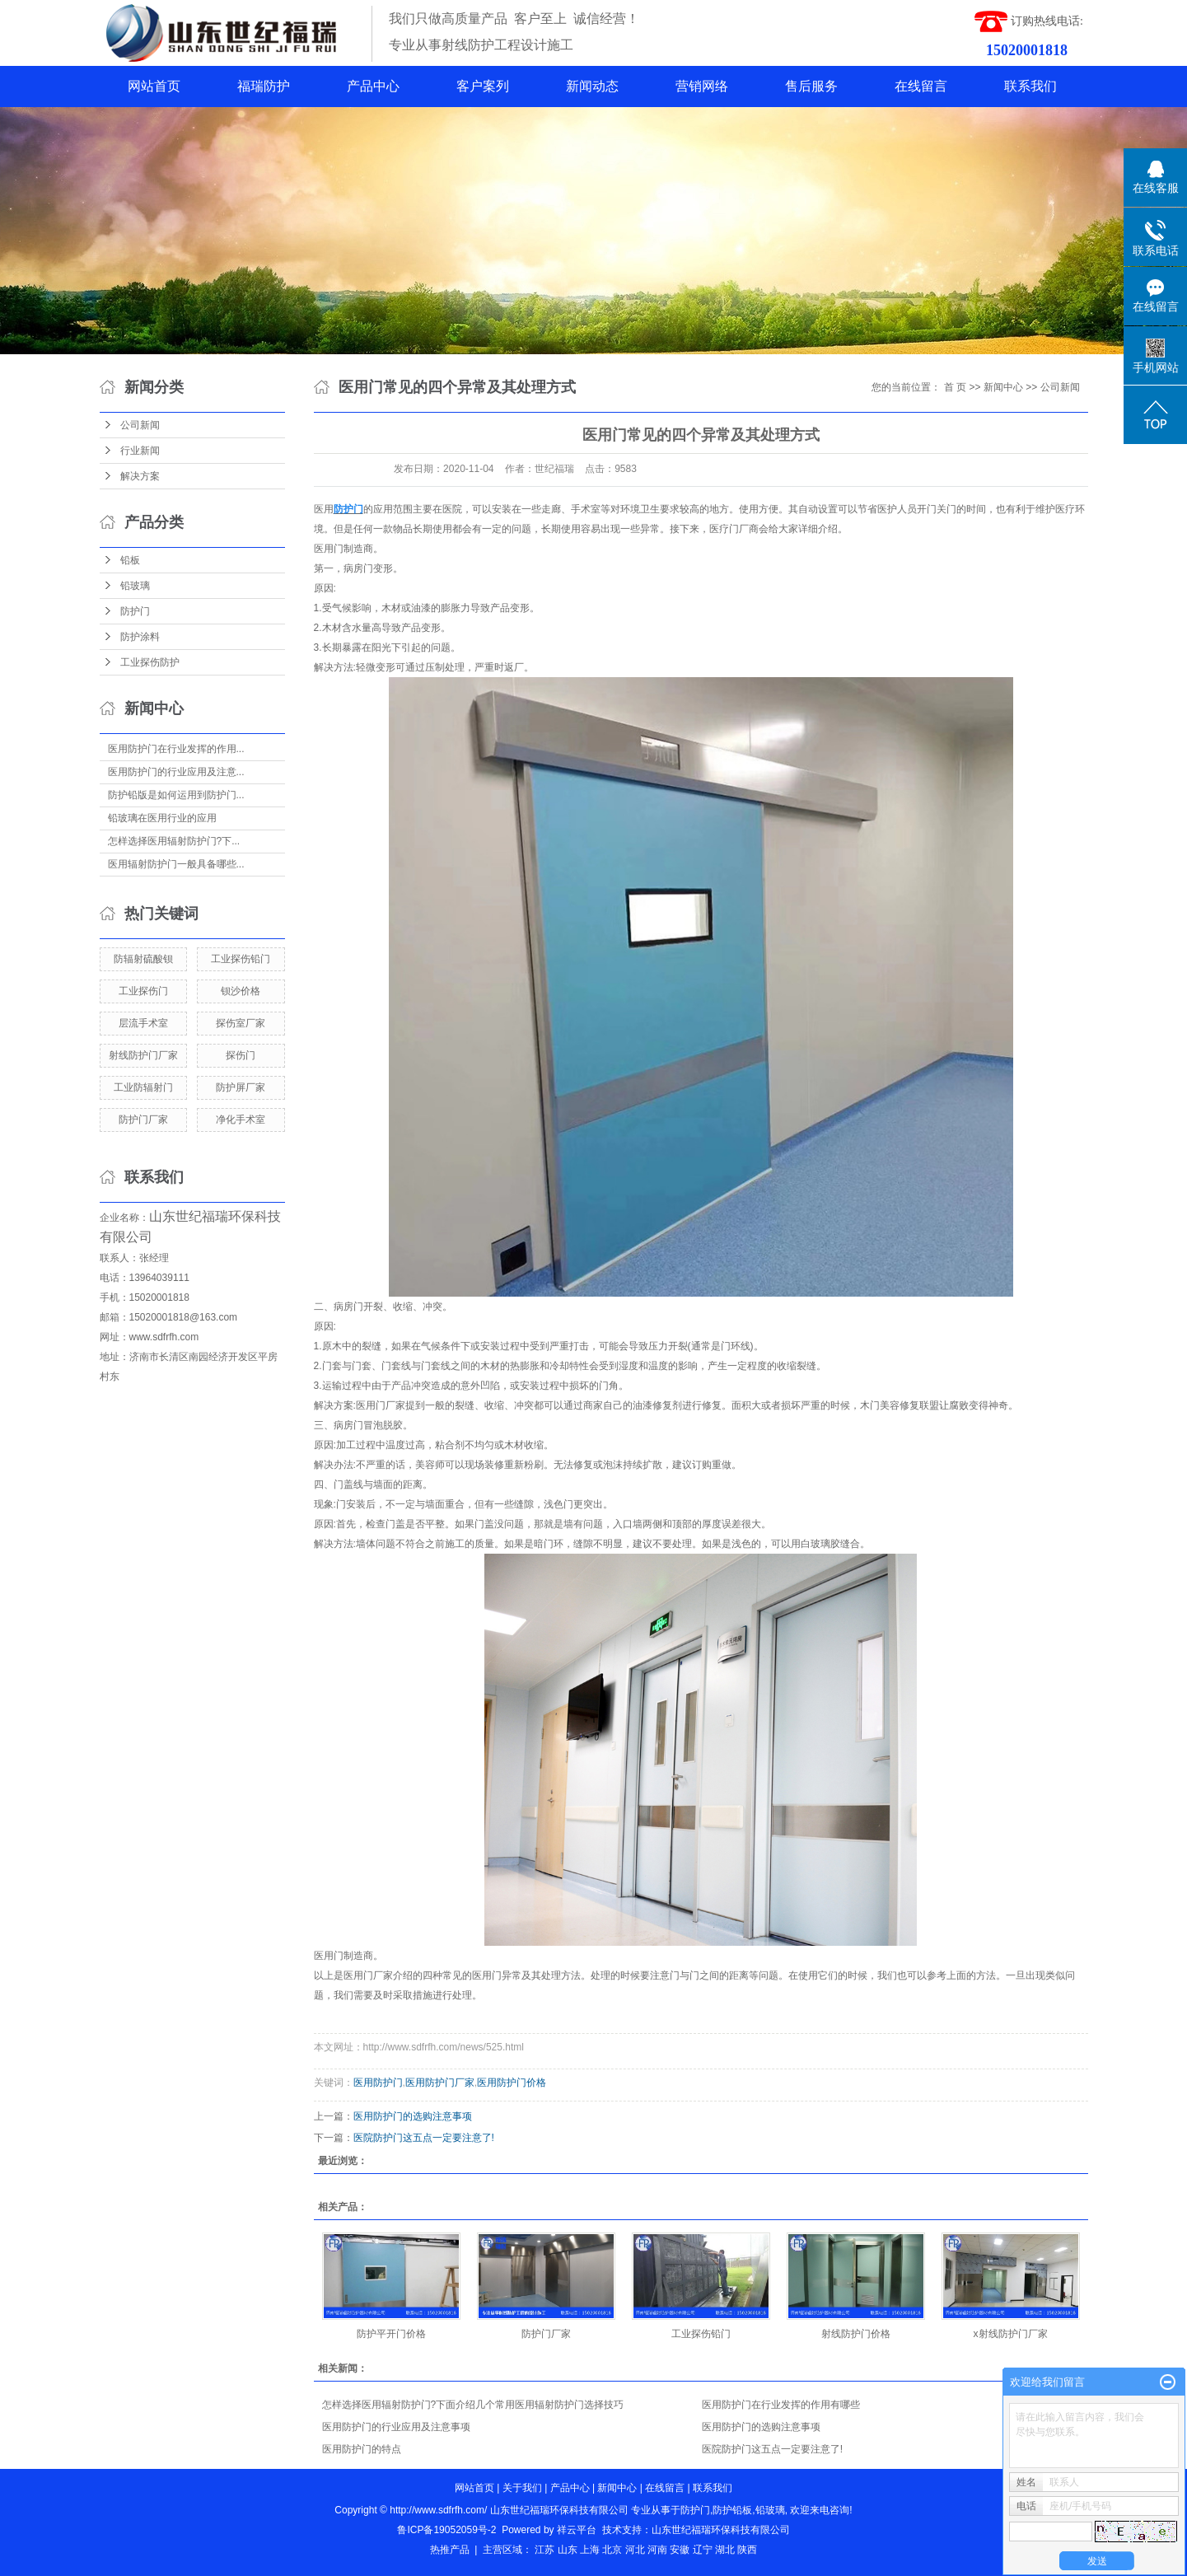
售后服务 (811, 86)
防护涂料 (140, 637)
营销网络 (701, 86)
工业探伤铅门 (240, 959)
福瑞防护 (263, 86)
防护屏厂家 (240, 1087)
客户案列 (482, 86)
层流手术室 (143, 1023)
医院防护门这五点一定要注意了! (423, 2138)
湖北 (725, 2549)
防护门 (135, 611)
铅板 (130, 560)
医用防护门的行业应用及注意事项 (396, 2427)
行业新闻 (140, 450)
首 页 (955, 387)
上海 (590, 2549)
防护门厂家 (143, 1119)
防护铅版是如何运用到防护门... (176, 795)
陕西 (747, 2549)
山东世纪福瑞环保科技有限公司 (721, 2530)
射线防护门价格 (855, 2334)
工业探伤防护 (150, 662)
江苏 (544, 2549)
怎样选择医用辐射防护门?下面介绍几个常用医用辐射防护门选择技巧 (473, 2404)
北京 (612, 2549)
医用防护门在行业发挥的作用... (176, 749)
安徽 (679, 2549)
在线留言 (921, 86)
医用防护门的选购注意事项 (412, 2116)
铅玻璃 (135, 585)
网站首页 (154, 86)
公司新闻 (140, 425)
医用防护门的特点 (361, 2449)
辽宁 (703, 2549)
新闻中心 (1003, 387)
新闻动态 (592, 86)
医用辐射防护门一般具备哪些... (176, 864)
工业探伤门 (143, 991)
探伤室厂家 (240, 1023)
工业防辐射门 (143, 1087)
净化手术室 (240, 1119)
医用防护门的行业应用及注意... (176, 772)
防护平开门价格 (391, 2334)
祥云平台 (576, 2530)
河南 (657, 2549)
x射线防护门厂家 (1011, 2334)
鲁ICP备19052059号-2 (446, 2530)
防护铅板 (732, 2510)
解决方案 (140, 476)
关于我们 (522, 2488)
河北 (635, 2549)
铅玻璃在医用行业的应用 (162, 818)
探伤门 (240, 1055)
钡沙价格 (240, 991)
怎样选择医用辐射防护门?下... (174, 841)
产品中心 (373, 86)
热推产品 (450, 2549)
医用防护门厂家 (439, 2082)
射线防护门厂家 (143, 1055)
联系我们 (1030, 86)
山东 (567, 2549)
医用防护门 (378, 2082)
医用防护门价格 (511, 2082)
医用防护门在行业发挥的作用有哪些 (781, 2404)
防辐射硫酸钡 (143, 959)
